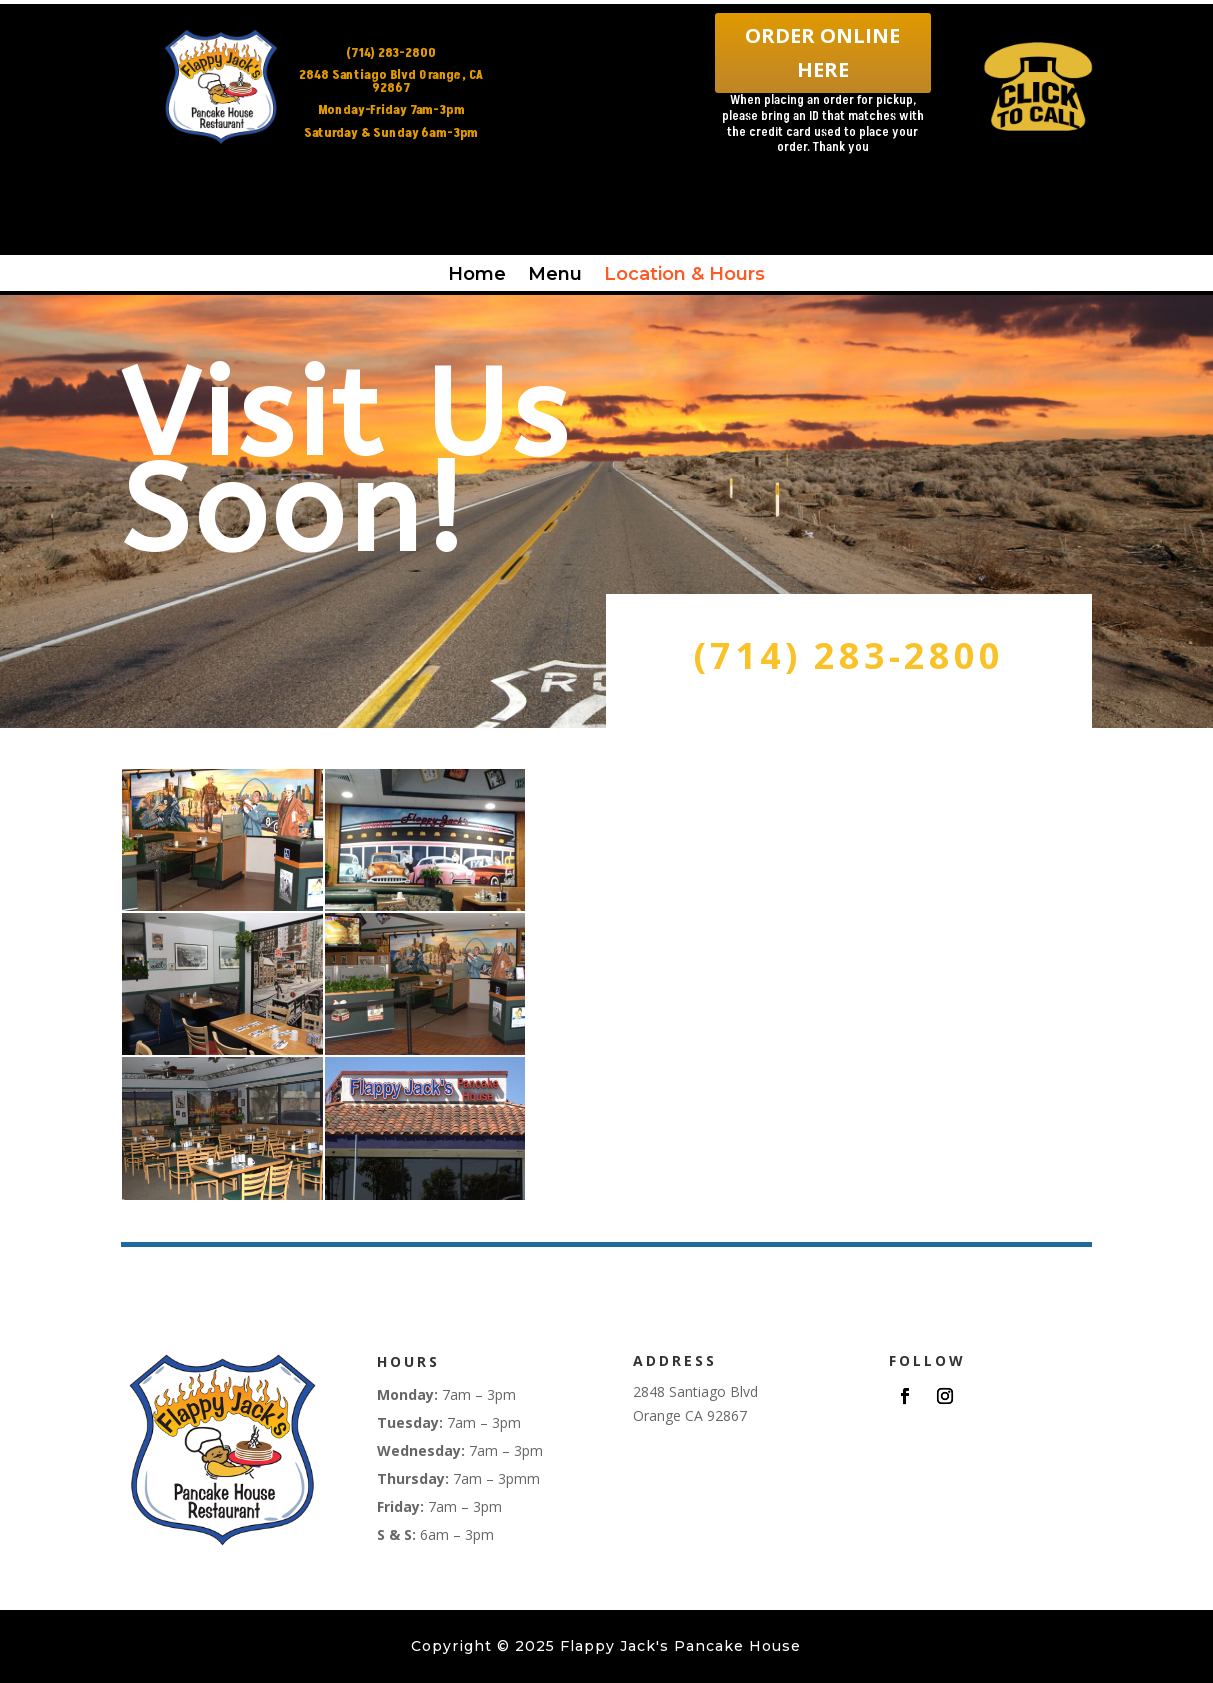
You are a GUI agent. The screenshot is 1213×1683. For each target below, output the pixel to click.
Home (477, 274)
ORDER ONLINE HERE (822, 52)
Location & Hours (684, 274)
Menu (555, 274)
